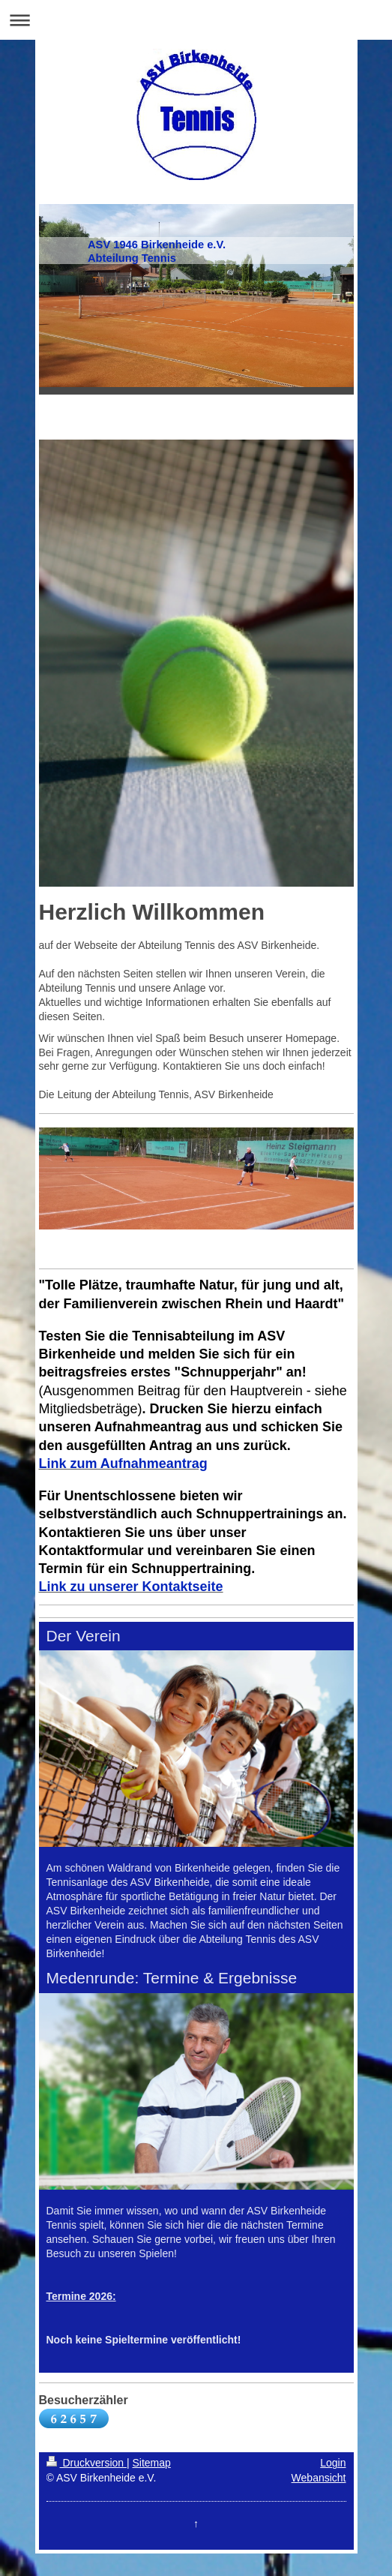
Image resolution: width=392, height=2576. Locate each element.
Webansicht (319, 2478)
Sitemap (152, 2463)
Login (333, 2463)
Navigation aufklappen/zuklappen (196, 20)
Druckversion (86, 2463)
